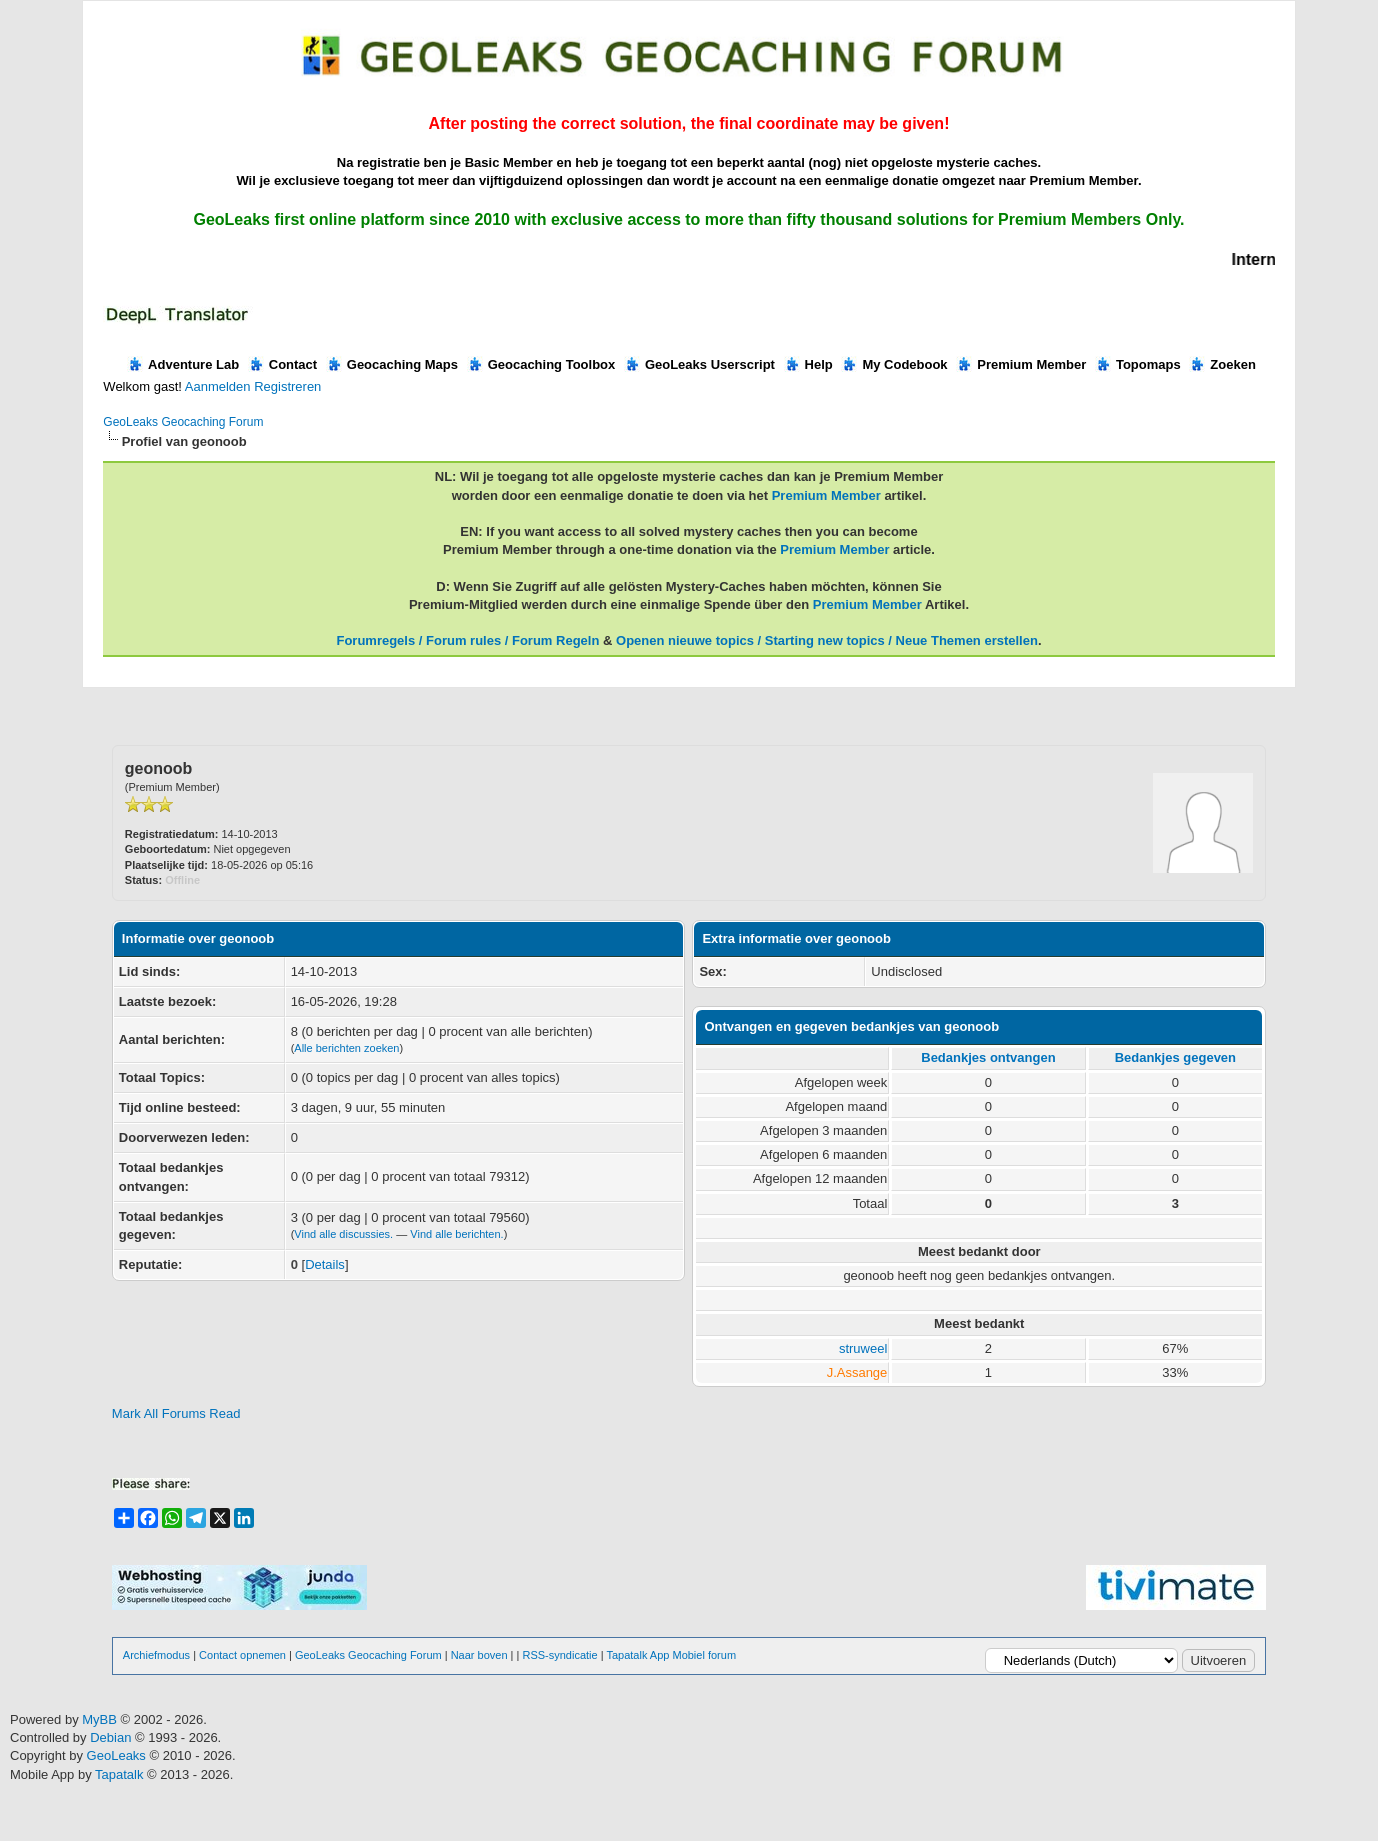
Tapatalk (121, 1774)
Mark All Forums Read (176, 1413)
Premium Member (1021, 364)
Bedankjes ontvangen (988, 1057)
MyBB (99, 1719)
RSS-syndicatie (559, 1655)
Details (325, 1264)
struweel (863, 1348)
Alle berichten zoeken (346, 1048)
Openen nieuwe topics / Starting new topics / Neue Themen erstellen (827, 640)
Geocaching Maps (392, 364)
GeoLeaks (118, 1755)
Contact (282, 364)
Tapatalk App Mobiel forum (671, 1655)
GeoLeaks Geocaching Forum (183, 422)
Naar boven (479, 1655)
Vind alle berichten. (456, 1234)
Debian (112, 1737)
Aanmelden (218, 386)
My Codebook (894, 364)
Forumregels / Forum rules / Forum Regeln (467, 640)
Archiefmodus (156, 1655)
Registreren (287, 386)
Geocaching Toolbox (541, 364)
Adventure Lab (183, 364)
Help (808, 364)
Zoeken (1222, 364)
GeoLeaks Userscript (699, 364)
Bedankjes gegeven (1175, 1057)
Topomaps (1138, 364)
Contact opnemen (242, 1655)
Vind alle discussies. (343, 1234)
